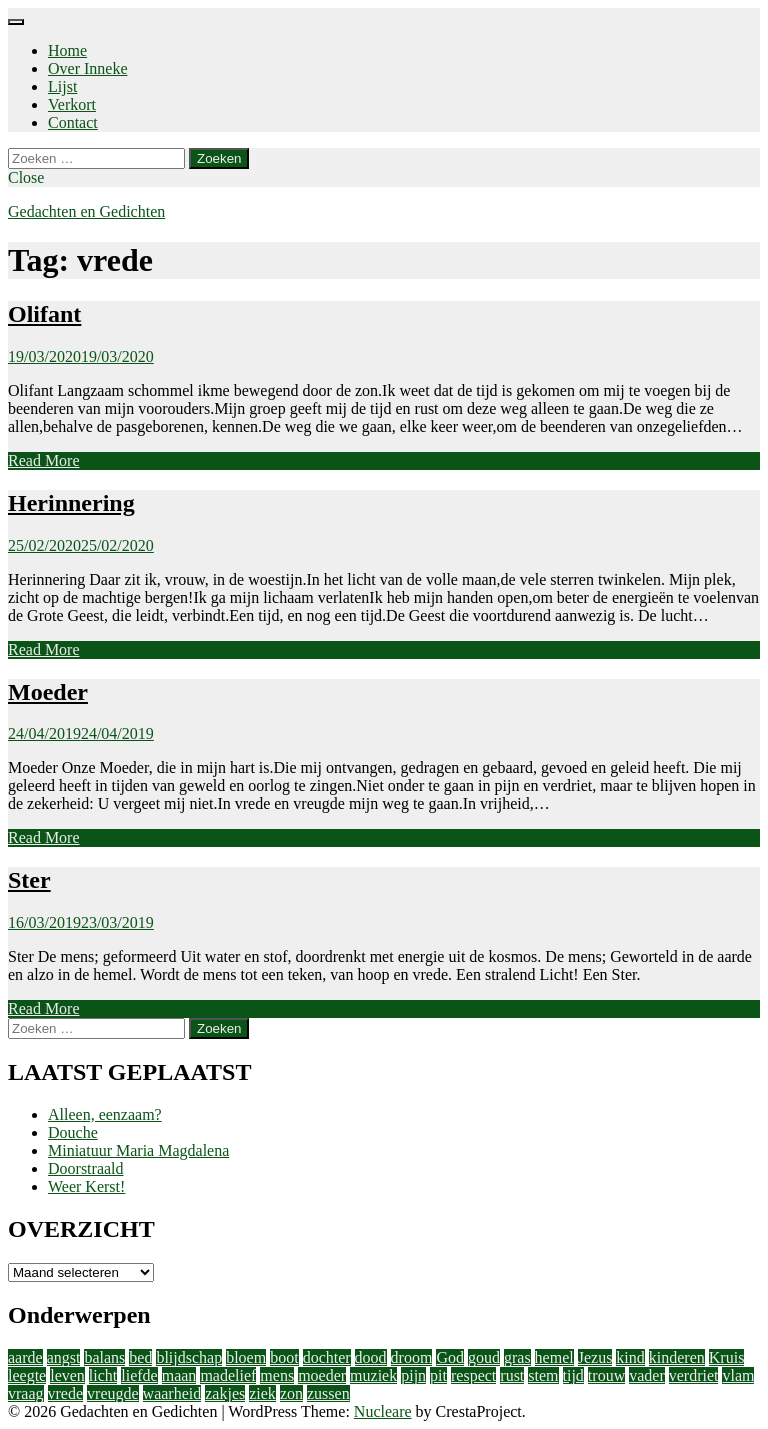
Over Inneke (88, 68)
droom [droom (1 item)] (412, 1357)
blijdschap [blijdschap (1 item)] (189, 1357)
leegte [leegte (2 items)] (27, 1375)
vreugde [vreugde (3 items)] (113, 1393)
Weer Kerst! (86, 1186)
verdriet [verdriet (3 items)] (694, 1375)
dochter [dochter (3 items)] (327, 1357)
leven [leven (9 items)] (67, 1375)
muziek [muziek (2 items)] (373, 1375)
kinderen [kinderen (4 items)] (677, 1357)
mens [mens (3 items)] (277, 1375)
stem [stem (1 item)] (543, 1375)
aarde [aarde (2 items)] (25, 1357)
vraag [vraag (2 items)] (26, 1393)
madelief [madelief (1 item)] (228, 1375)
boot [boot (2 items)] (284, 1357)
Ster (29, 880)
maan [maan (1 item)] (179, 1375)
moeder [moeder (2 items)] (322, 1375)
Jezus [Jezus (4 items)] (595, 1357)
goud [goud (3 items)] (484, 1357)
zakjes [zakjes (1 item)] (225, 1393)
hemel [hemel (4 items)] (554, 1357)
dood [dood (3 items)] (371, 1357)
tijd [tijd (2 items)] (573, 1375)
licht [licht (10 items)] (103, 1375)
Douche (73, 1132)
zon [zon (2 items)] (291, 1393)
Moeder (48, 692)
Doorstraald (86, 1168)
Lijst (62, 86)
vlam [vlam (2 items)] (738, 1375)
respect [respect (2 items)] (473, 1375)
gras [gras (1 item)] (517, 1357)
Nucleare (383, 1411)
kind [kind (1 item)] (630, 1357)
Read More (44, 460)
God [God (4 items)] (450, 1357)
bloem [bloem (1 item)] (246, 1357)
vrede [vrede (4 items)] (66, 1393)
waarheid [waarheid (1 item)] (172, 1393)
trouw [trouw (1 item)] (606, 1375)
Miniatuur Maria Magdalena (138, 1150)
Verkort (72, 104)
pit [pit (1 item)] (438, 1375)
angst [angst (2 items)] (64, 1357)
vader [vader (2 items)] (647, 1375)
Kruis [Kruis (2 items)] (727, 1357)
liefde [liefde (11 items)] (139, 1375)
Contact (73, 122)
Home (67, 50)
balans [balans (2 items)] (104, 1357)
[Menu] (16, 22)
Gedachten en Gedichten (86, 211)
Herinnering (71, 503)
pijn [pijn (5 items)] (413, 1375)
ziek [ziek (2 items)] (262, 1393)
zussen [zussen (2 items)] (328, 1393)
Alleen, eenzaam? (105, 1114)
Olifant (44, 314)
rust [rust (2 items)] (512, 1375)
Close (26, 177)
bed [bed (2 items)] (140, 1357)
